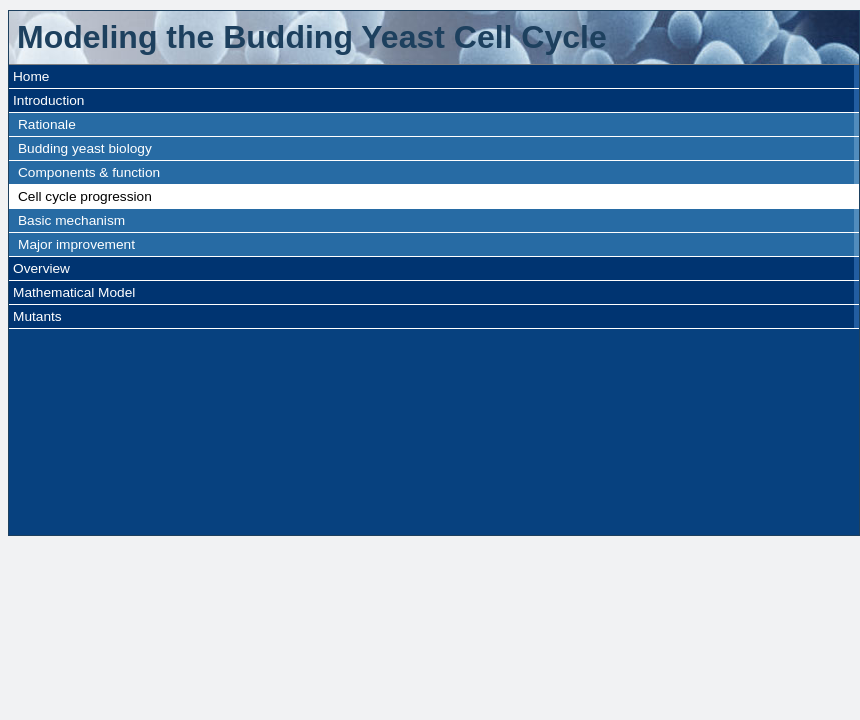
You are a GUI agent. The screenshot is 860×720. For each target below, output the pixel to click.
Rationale (47, 124)
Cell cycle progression (85, 196)
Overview (41, 268)
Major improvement (76, 244)
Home (31, 76)
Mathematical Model (74, 292)
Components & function (89, 172)
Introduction (48, 100)
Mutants (37, 316)
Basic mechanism (71, 220)
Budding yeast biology (85, 148)
